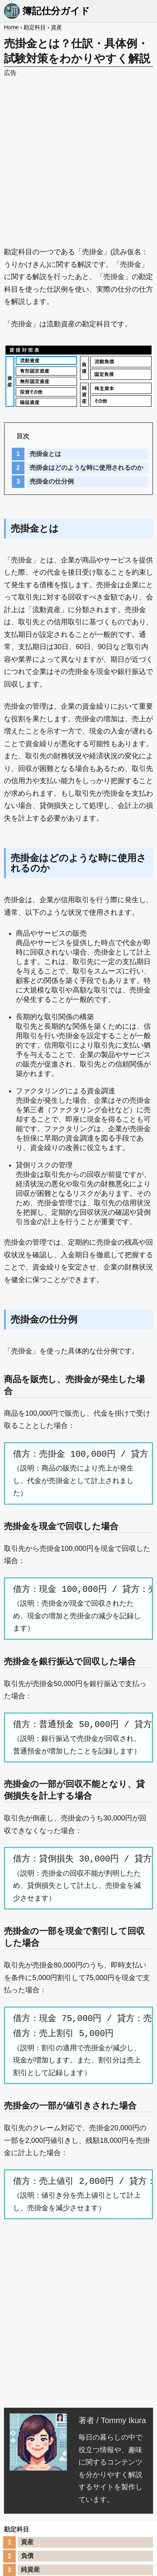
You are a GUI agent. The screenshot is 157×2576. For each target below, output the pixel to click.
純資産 (30, 2569)
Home (11, 27)
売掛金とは (45, 453)
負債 (27, 2555)
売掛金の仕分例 (52, 481)
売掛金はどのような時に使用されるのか (86, 467)
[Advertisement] (78, 157)
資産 (56, 27)
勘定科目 (35, 27)
